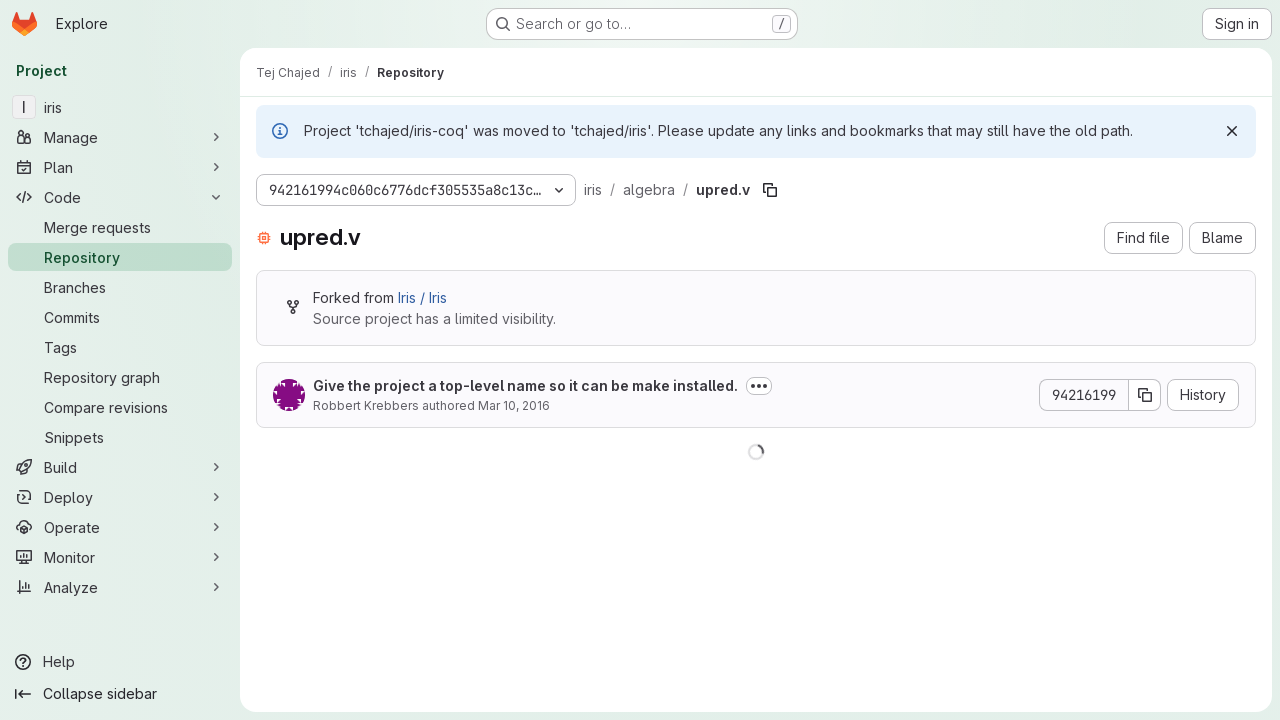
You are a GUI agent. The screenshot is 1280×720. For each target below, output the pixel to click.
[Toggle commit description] (759, 386)
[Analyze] (120, 587)
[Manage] (120, 137)
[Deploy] (120, 497)
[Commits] (120, 317)
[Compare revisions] (120, 407)
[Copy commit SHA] (1145, 395)
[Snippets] (120, 437)
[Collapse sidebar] (120, 694)
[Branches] (120, 287)
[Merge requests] (120, 227)
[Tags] (120, 347)
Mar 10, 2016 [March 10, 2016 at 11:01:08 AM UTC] (514, 405)
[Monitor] (120, 557)
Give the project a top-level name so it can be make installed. (525, 385)
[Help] (120, 662)
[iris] (120, 107)
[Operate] (120, 527)
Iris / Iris (422, 297)
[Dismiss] (1232, 131)
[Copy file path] (770, 190)
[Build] (120, 467)
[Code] (120, 197)
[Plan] (120, 167)
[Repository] (120, 257)
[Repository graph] (120, 377)
